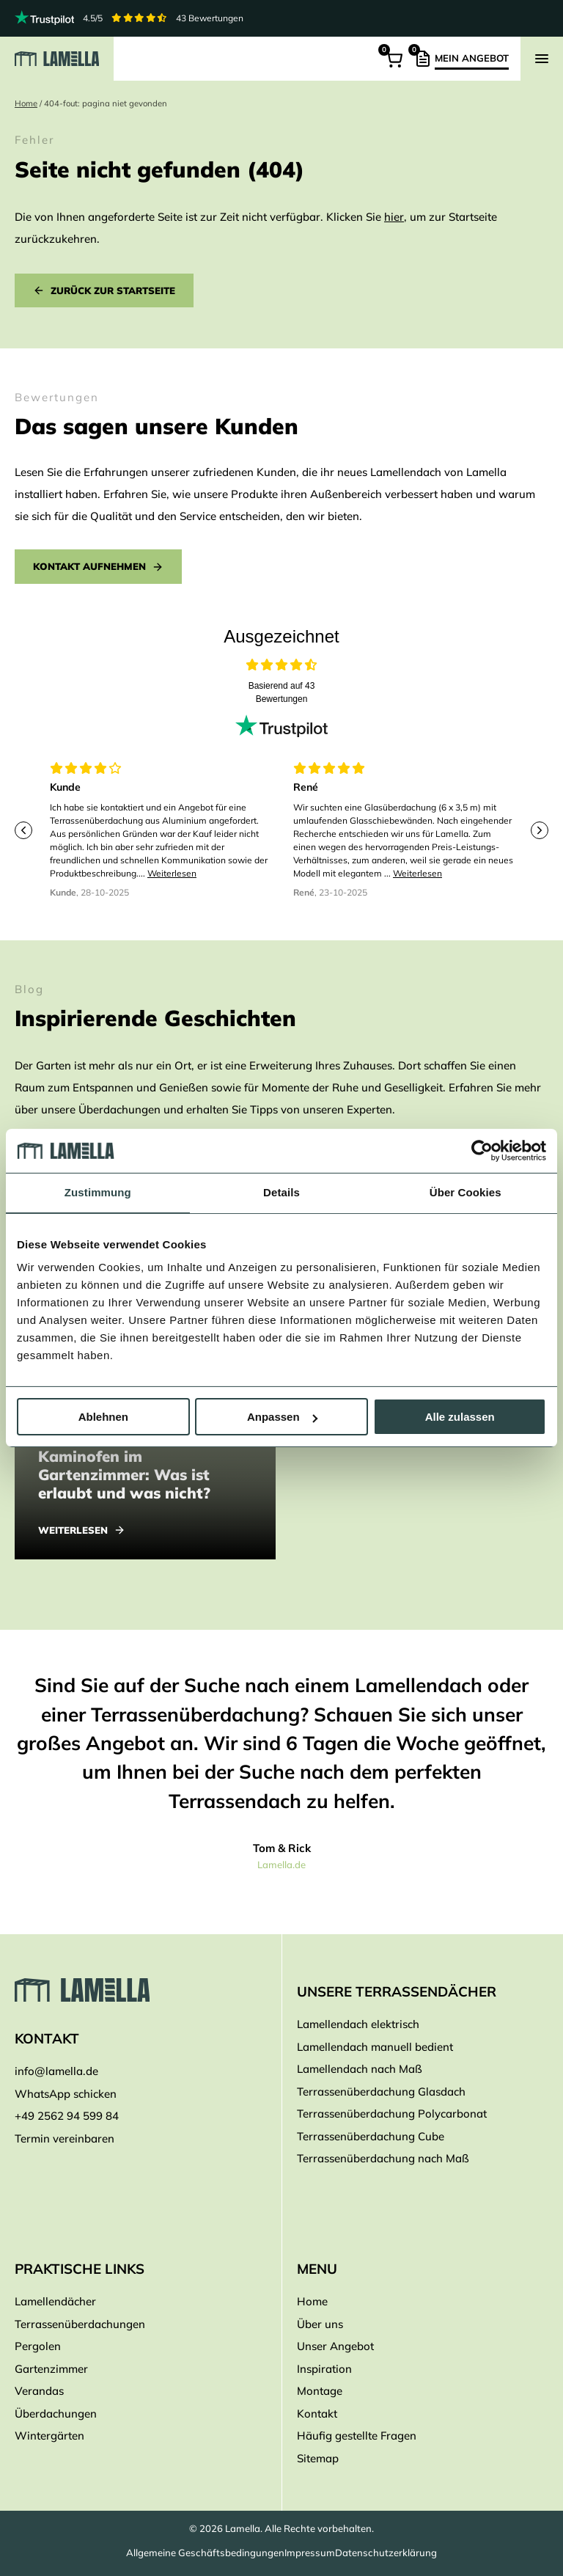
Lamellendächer (55, 2302)
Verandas (39, 2391)
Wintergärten (49, 2436)
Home (26, 103)
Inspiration (324, 2369)
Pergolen (38, 2347)
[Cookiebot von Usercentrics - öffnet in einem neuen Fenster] (482, 1151)
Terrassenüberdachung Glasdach (381, 2092)
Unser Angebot (335, 2347)
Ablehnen (103, 1416)
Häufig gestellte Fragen (356, 2436)
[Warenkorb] (393, 58)
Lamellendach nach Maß (359, 2069)
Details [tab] (281, 1192)
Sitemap (318, 2458)
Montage (319, 2391)
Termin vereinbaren (64, 2138)
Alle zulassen (460, 1416)
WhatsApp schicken (66, 2094)
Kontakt (317, 2414)
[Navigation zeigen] (541, 59)
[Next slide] (539, 830)
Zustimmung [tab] (98, 1192)
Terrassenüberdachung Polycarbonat (392, 2114)
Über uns (320, 2324)
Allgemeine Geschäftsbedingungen (205, 2552)
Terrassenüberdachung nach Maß (383, 2159)
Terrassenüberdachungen (80, 2324)
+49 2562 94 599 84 (67, 2116)
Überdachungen (56, 2414)
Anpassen (282, 1416)
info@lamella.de (56, 2072)
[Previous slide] (23, 830)
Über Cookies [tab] (465, 1192)
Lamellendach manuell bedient (375, 2047)
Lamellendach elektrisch (358, 2025)
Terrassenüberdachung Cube (370, 2136)
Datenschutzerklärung (386, 2552)
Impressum (309, 2552)
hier (394, 217)
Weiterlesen (171, 873)
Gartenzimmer (51, 2369)
